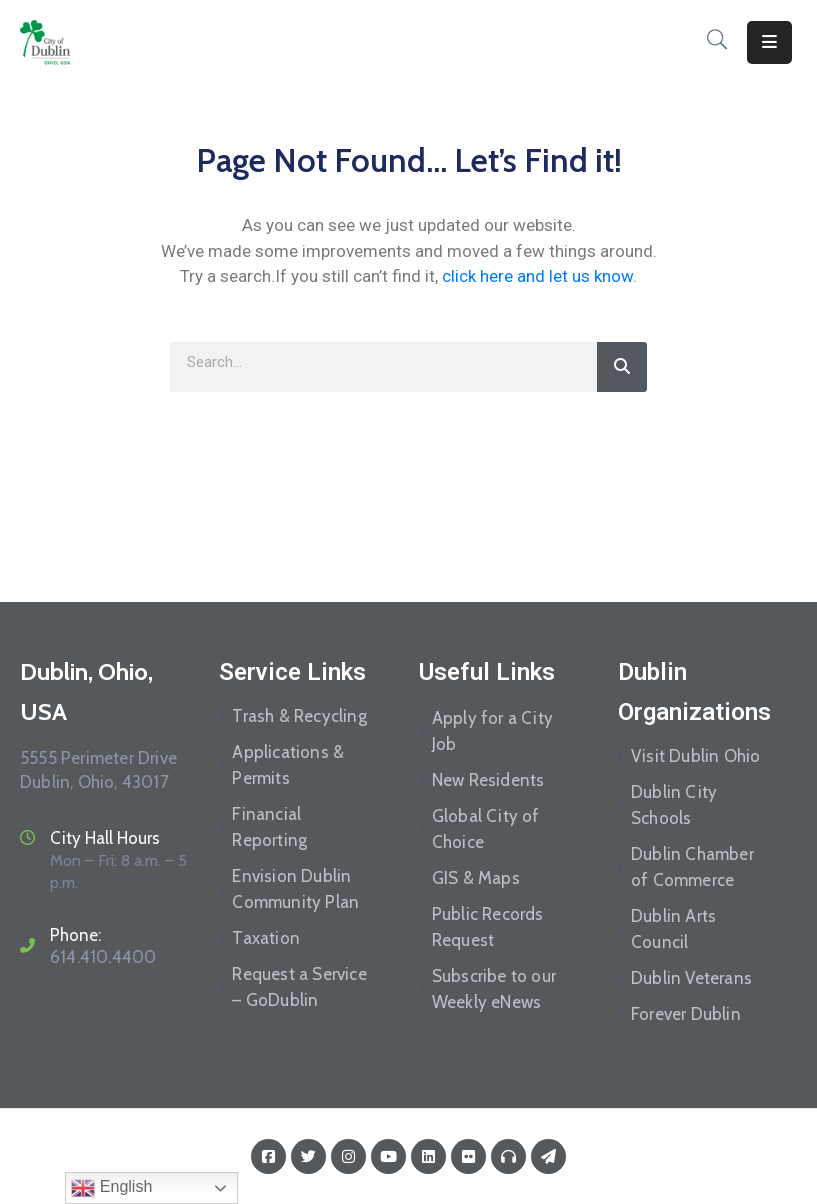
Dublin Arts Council (673, 929)
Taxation (266, 938)
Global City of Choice (486, 829)
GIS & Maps (476, 878)
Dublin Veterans (691, 978)
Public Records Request (488, 927)
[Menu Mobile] (769, 42)
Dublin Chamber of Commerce (692, 867)
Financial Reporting (269, 827)
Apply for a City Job (492, 731)
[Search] (622, 367)
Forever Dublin (686, 1014)
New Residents (488, 780)
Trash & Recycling (299, 716)
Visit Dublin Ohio (695, 756)
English (111, 1188)
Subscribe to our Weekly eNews (494, 989)
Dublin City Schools (674, 805)
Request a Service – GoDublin (299, 987)
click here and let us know (537, 276)
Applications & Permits (288, 765)
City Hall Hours (105, 838)
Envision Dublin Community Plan (295, 889)
